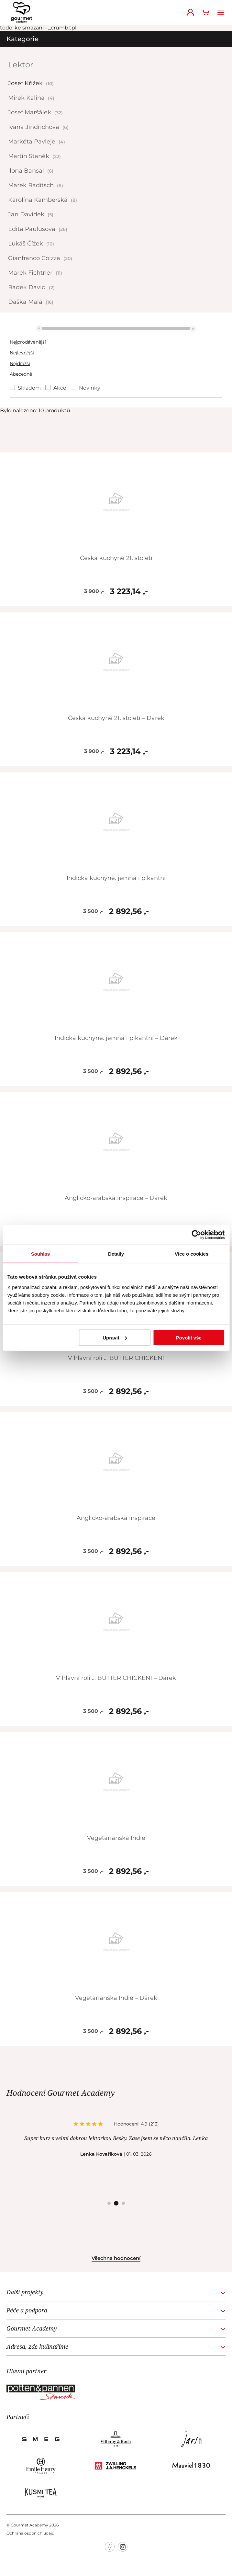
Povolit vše (189, 1337)
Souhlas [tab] (40, 1254)
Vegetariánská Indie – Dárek (116, 1997)
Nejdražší (20, 363)
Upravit (115, 1337)
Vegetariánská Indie (116, 1837)
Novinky (89, 388)
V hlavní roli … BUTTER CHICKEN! (116, 1358)
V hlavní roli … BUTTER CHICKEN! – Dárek (116, 1677)
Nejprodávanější (28, 342)
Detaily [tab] (116, 1254)
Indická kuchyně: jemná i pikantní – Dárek (116, 1038)
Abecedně (21, 374)
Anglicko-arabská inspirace (116, 1518)
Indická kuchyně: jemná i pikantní (116, 878)
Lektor (20, 64)
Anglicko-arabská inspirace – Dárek (116, 1198)
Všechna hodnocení (116, 2258)
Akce (59, 388)
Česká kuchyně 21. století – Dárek (116, 718)
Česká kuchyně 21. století (116, 558)
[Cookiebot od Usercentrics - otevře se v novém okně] (196, 1235)
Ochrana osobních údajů (30, 2533)
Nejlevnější (22, 353)
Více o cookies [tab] (191, 1254)
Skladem (29, 388)
